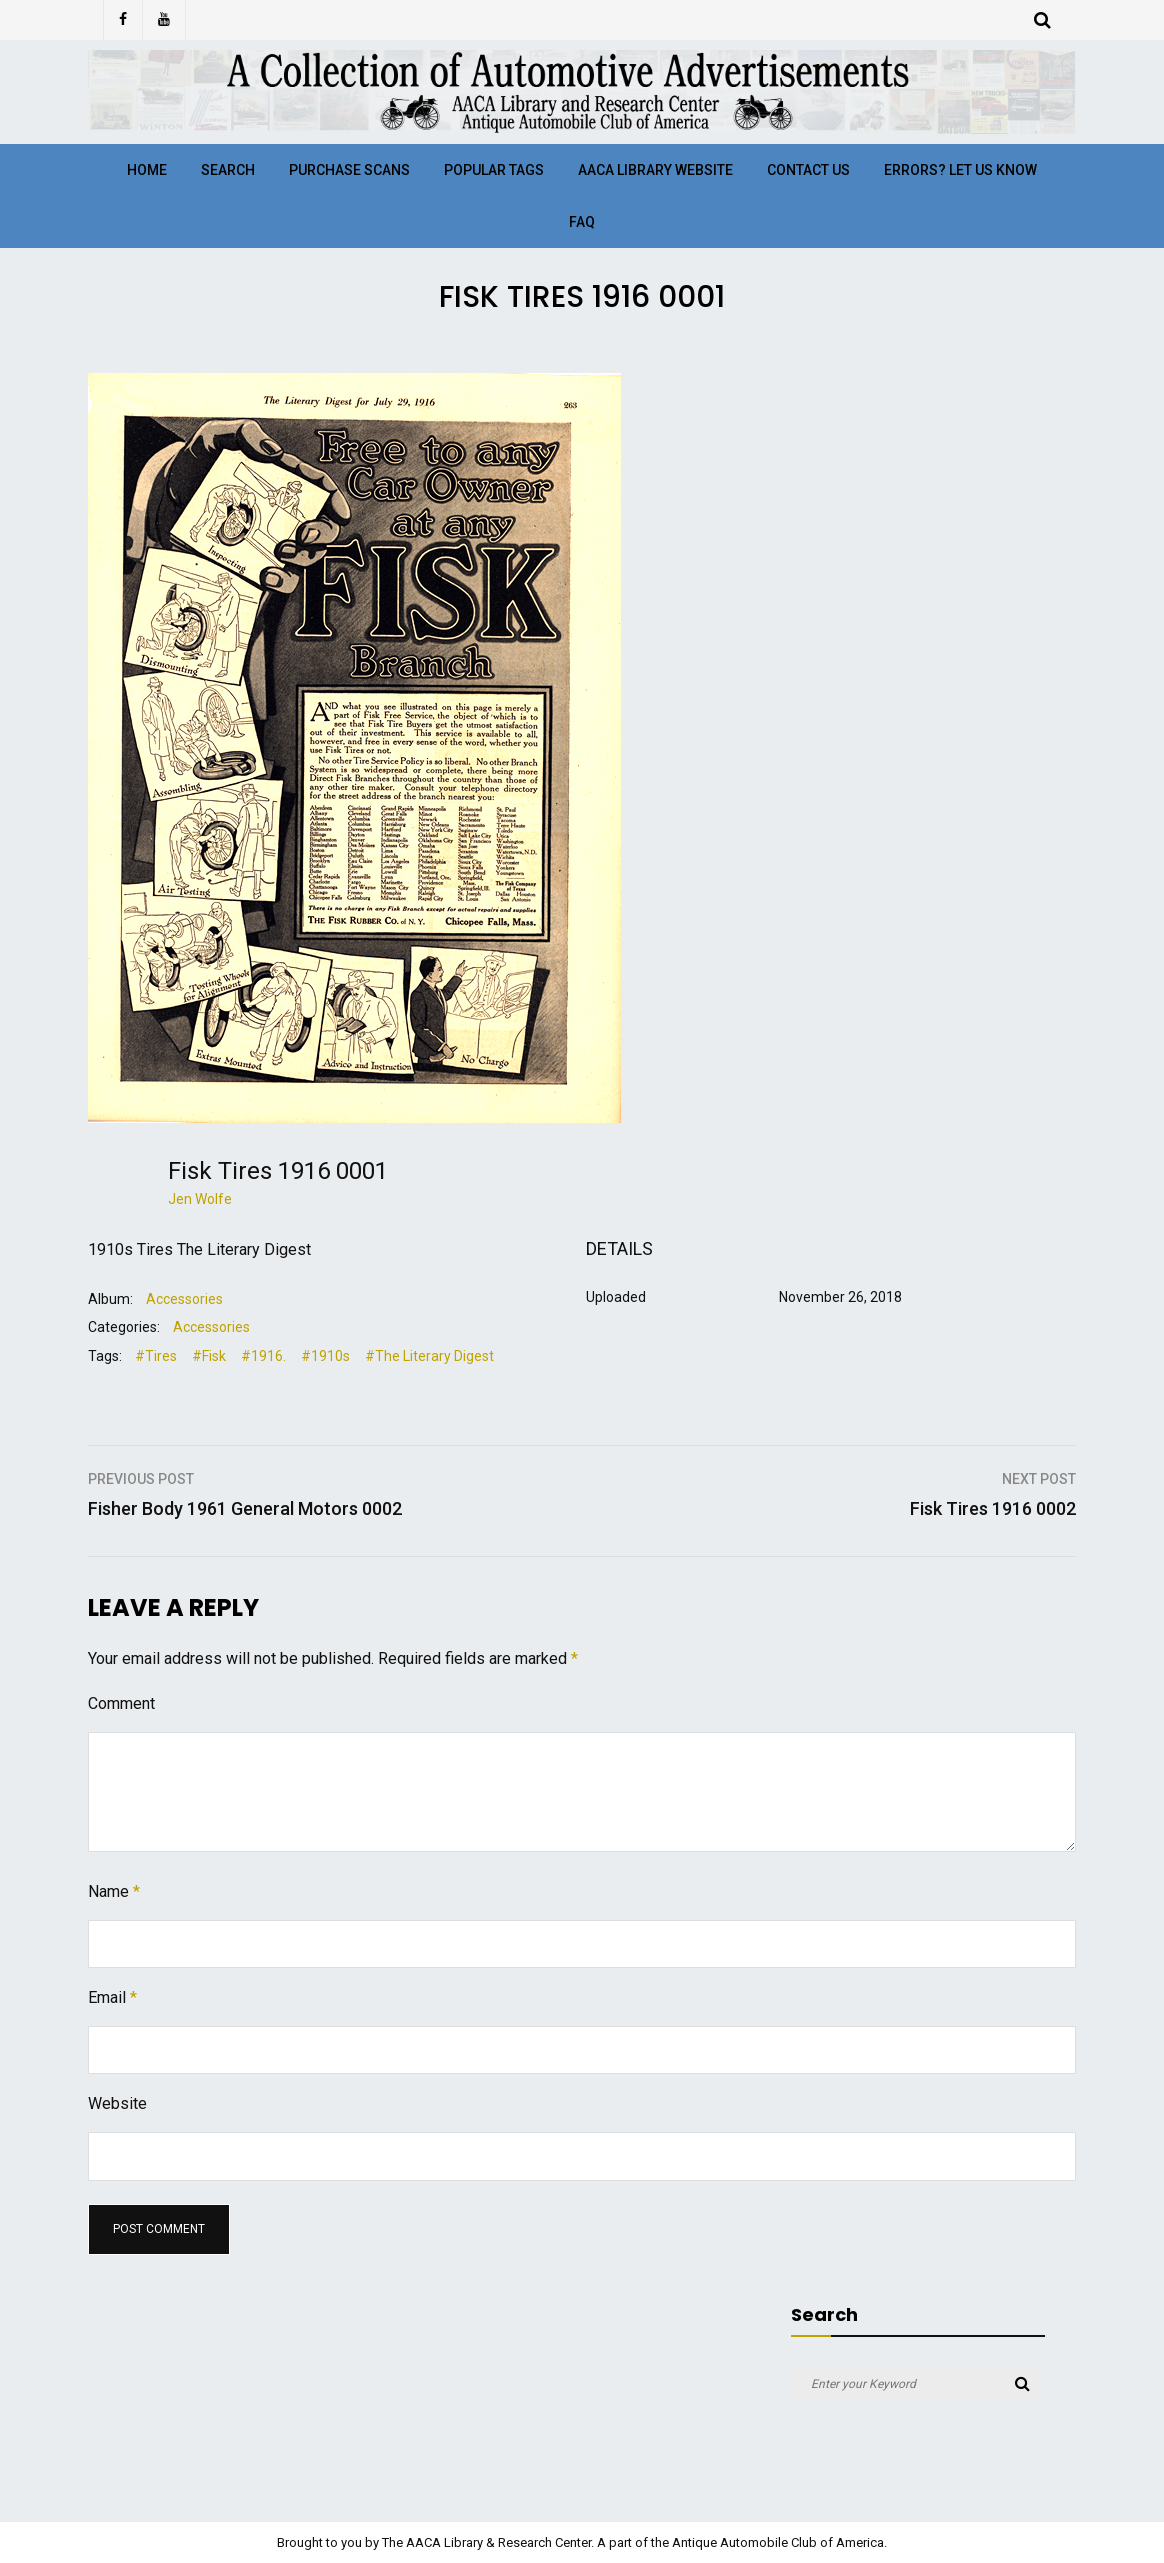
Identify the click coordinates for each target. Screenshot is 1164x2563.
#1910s (325, 1356)
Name (114, 1891)
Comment (121, 1703)
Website (117, 2103)
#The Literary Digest (429, 1356)
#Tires (156, 1356)
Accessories (184, 1299)
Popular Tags (494, 170)
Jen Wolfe (200, 1199)
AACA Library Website (655, 170)
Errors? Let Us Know (960, 170)
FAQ (582, 222)
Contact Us (808, 170)
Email (112, 1997)
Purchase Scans (349, 170)
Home (147, 170)
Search (228, 170)
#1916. (263, 1356)
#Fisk (209, 1356)
